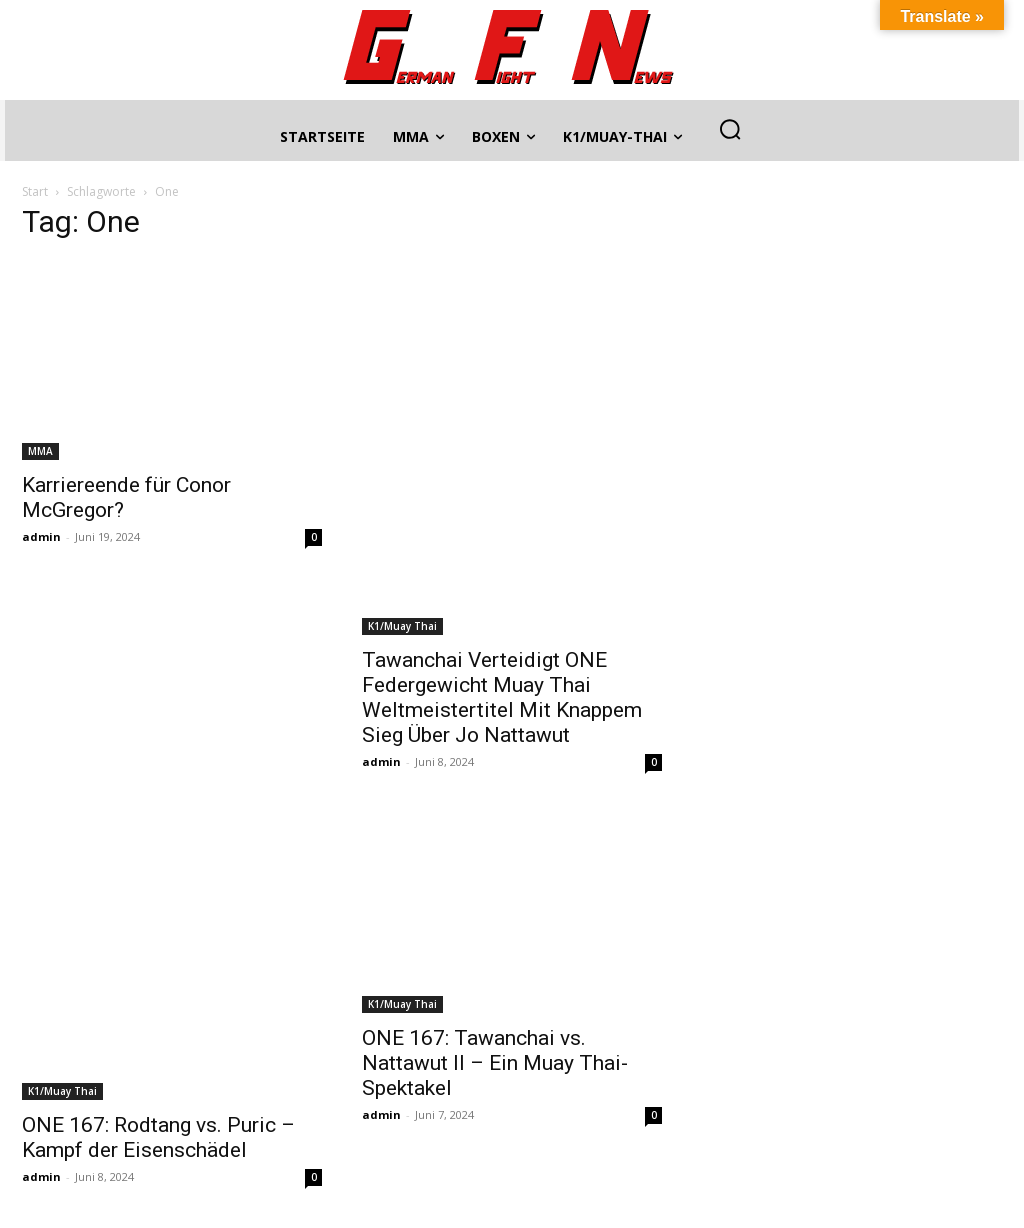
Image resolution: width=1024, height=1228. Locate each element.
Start (35, 191)
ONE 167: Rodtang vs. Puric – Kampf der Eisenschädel (158, 1137)
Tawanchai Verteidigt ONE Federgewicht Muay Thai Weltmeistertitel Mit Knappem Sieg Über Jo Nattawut (502, 697)
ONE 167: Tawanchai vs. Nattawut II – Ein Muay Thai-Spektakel (495, 1063)
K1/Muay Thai (402, 626)
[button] (730, 129)
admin (41, 536)
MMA (40, 451)
